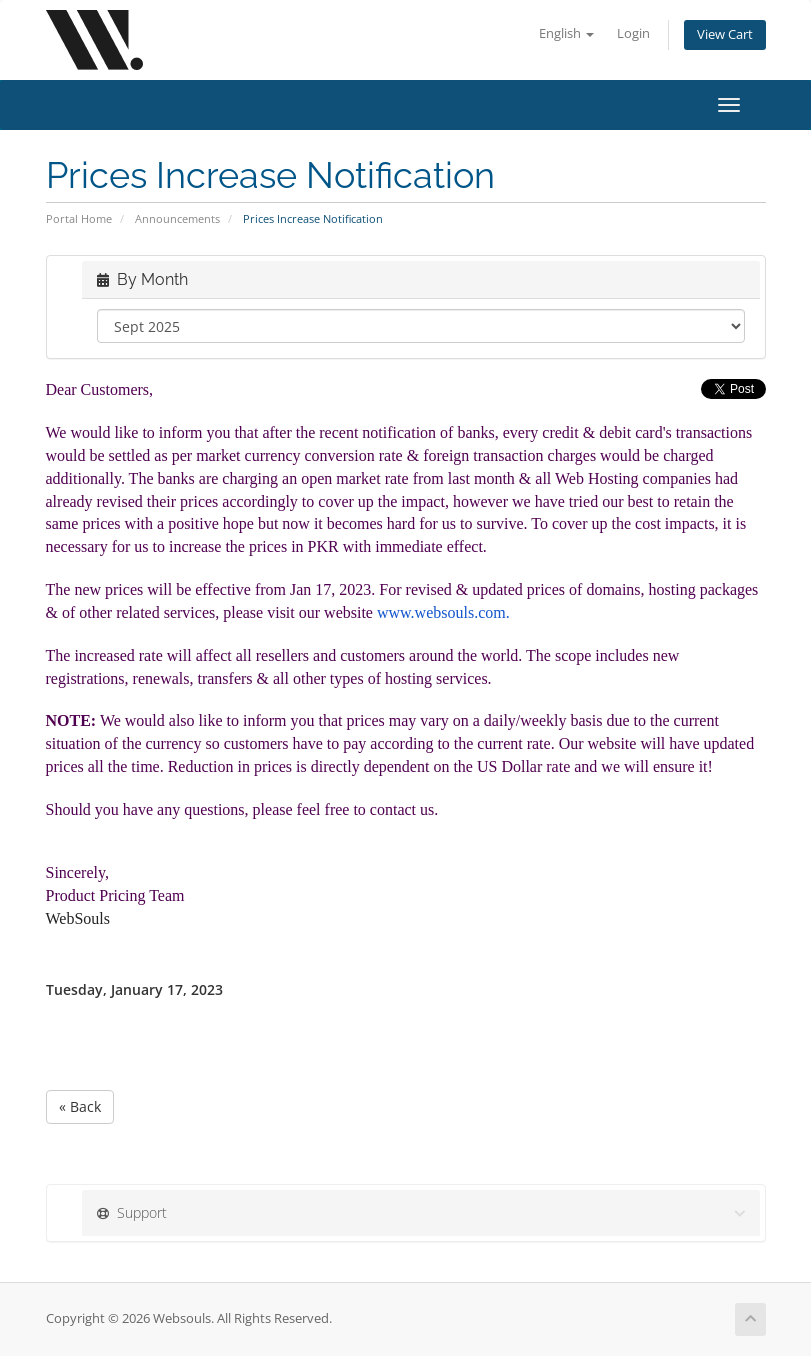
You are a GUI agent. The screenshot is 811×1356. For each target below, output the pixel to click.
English (566, 33)
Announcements (177, 218)
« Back (80, 1106)
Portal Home (79, 218)
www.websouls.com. (445, 612)
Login (633, 33)
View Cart (725, 34)
